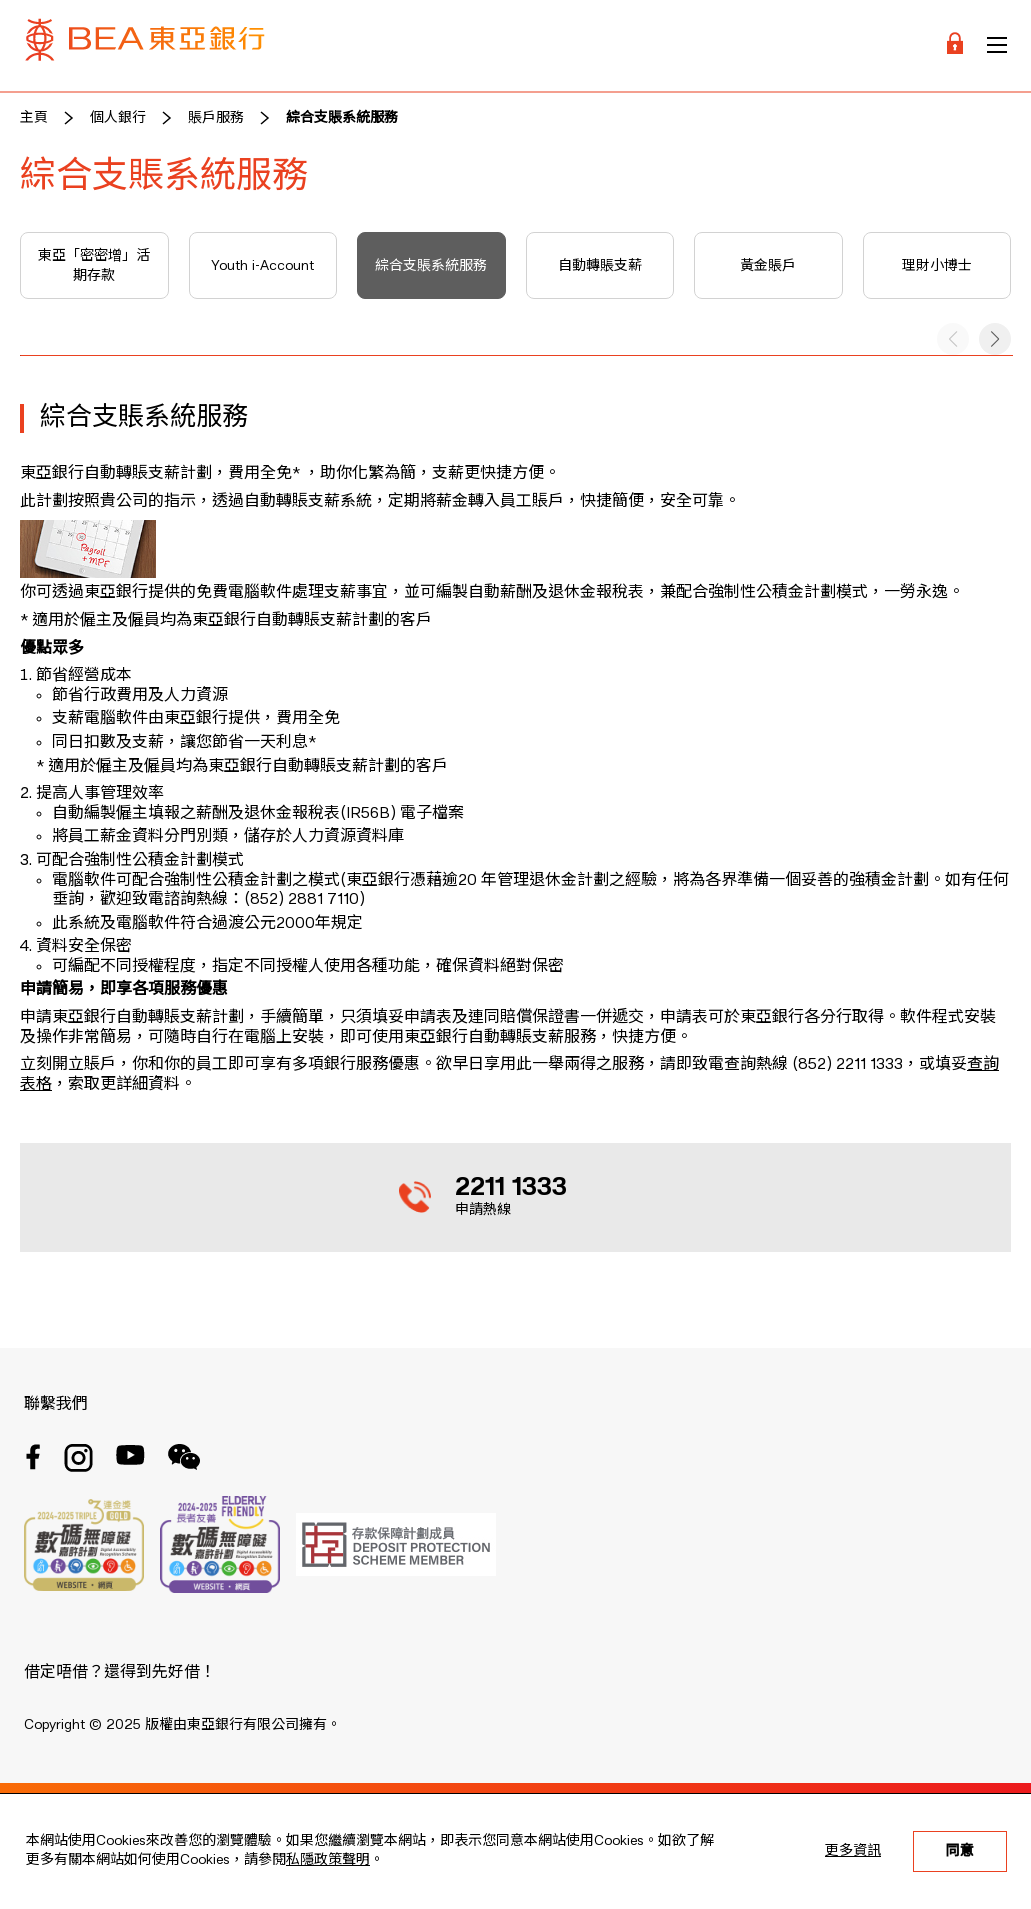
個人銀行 (118, 118)
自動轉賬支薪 (600, 266)
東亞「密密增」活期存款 (94, 266)
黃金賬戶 (768, 266)
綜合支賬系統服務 (342, 118)
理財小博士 (937, 266)
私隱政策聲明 (328, 1860)
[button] (995, 339)
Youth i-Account (262, 266)
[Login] (955, 45)
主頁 (34, 118)
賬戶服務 (216, 118)
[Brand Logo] (145, 45)
